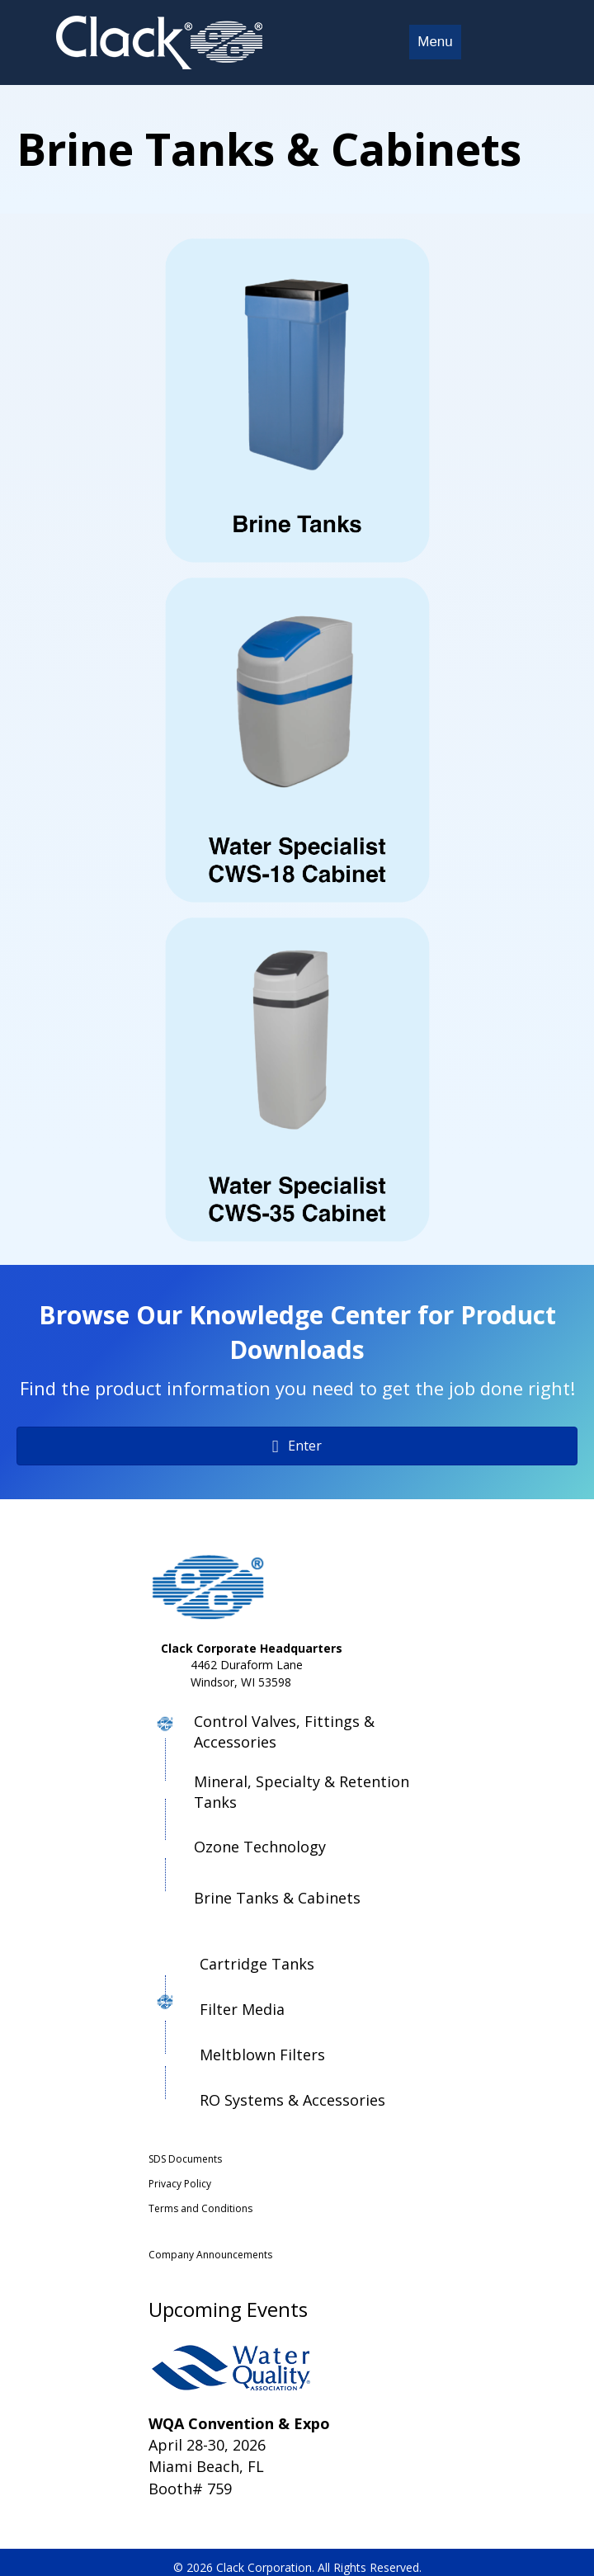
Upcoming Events (228, 2309)
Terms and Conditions (200, 2208)
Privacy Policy (179, 2184)
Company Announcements (210, 2255)
